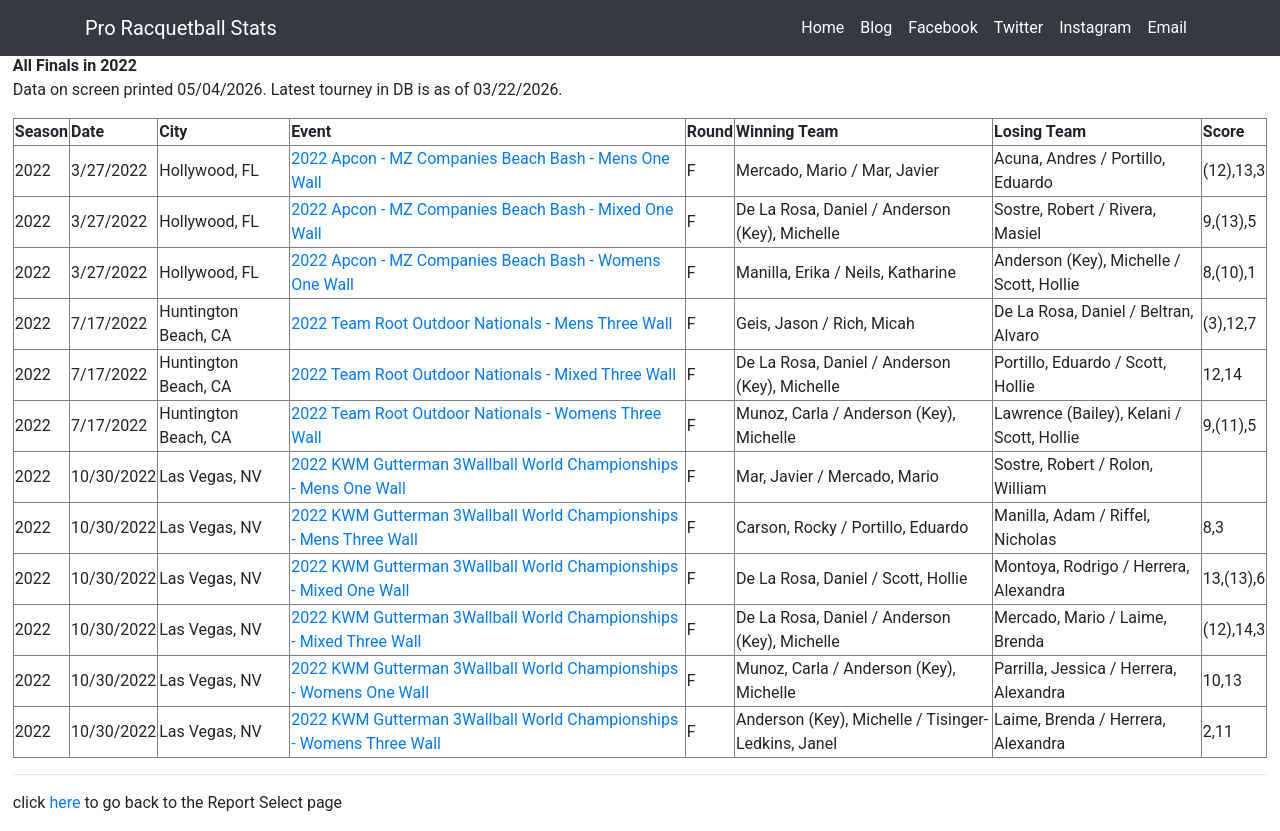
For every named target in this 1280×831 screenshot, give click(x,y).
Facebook (946, 26)
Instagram (1099, 26)
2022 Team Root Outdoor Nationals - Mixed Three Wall (483, 374)
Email (1171, 26)
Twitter (1022, 26)
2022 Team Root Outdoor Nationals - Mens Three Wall (481, 323)
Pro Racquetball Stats (181, 28)
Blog (880, 26)
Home (826, 26)
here (64, 802)
